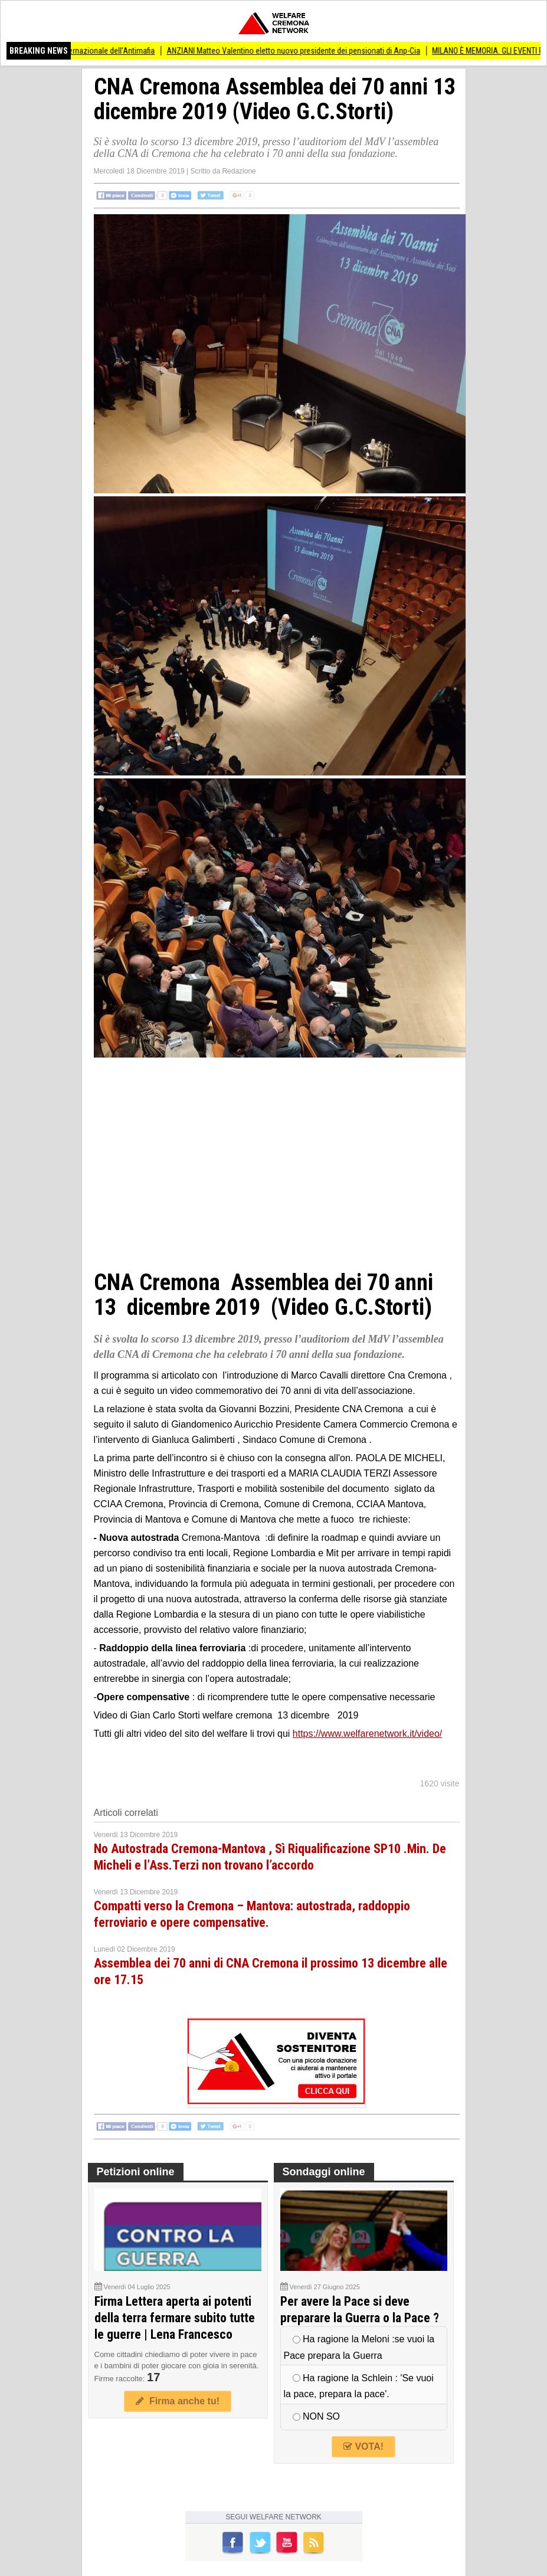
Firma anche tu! (178, 2401)
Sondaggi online (324, 2172)
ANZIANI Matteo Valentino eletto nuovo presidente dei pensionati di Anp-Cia (300, 50)
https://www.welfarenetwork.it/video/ (367, 1734)
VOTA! (363, 2446)
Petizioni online (136, 2172)
